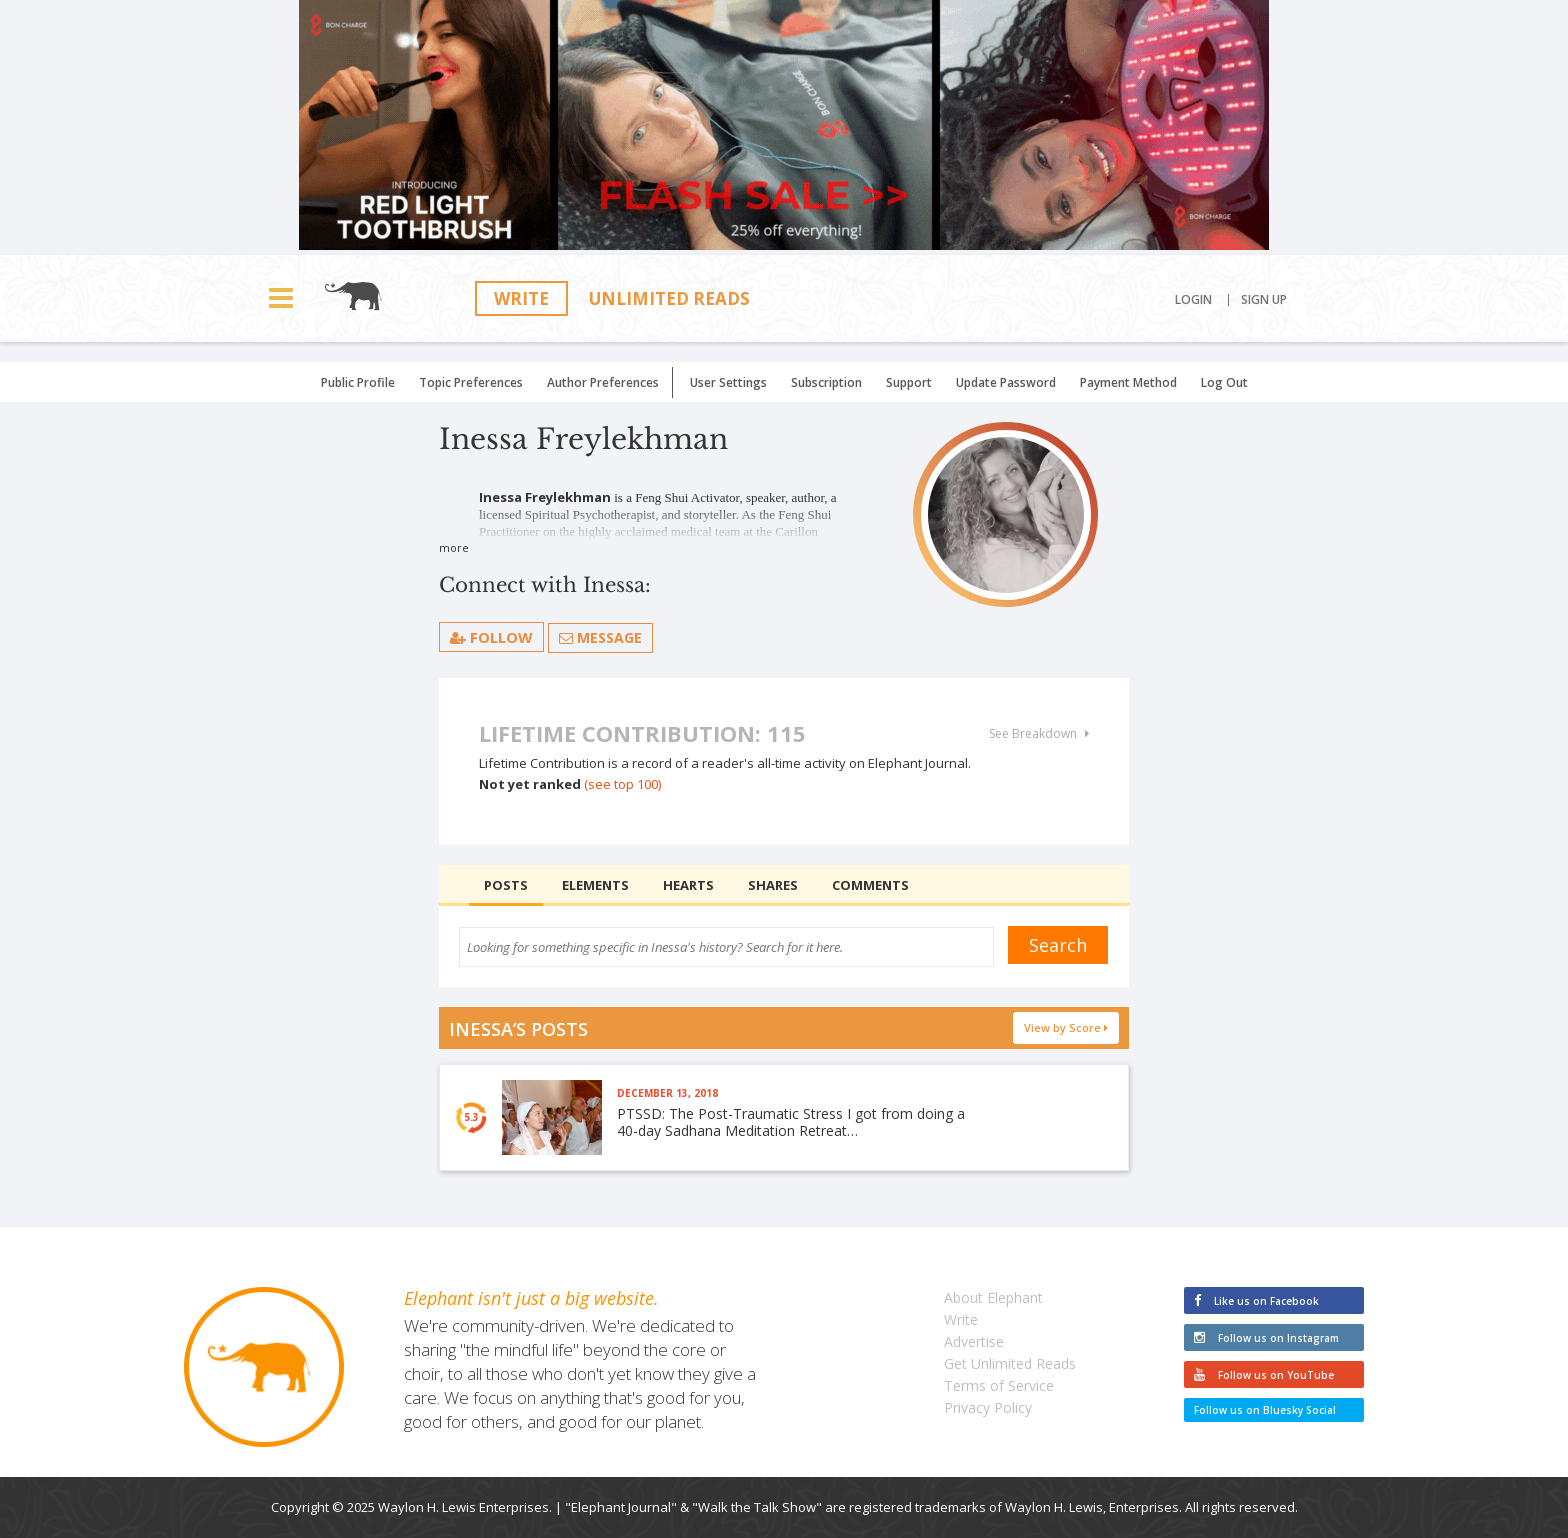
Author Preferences (603, 382)
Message (600, 637)
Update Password (1006, 382)
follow (491, 637)
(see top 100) (622, 784)
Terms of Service (999, 1385)
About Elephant (993, 1297)
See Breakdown (1039, 734)
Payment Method (1128, 382)
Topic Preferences (471, 382)
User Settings (728, 382)
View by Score (1066, 1027)
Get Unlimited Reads (1010, 1363)
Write (521, 298)
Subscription (826, 382)
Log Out (1224, 382)
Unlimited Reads (669, 298)
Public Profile (358, 382)
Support (909, 382)
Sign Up (1264, 300)
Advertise (974, 1341)
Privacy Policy (988, 1407)
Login (1193, 300)
